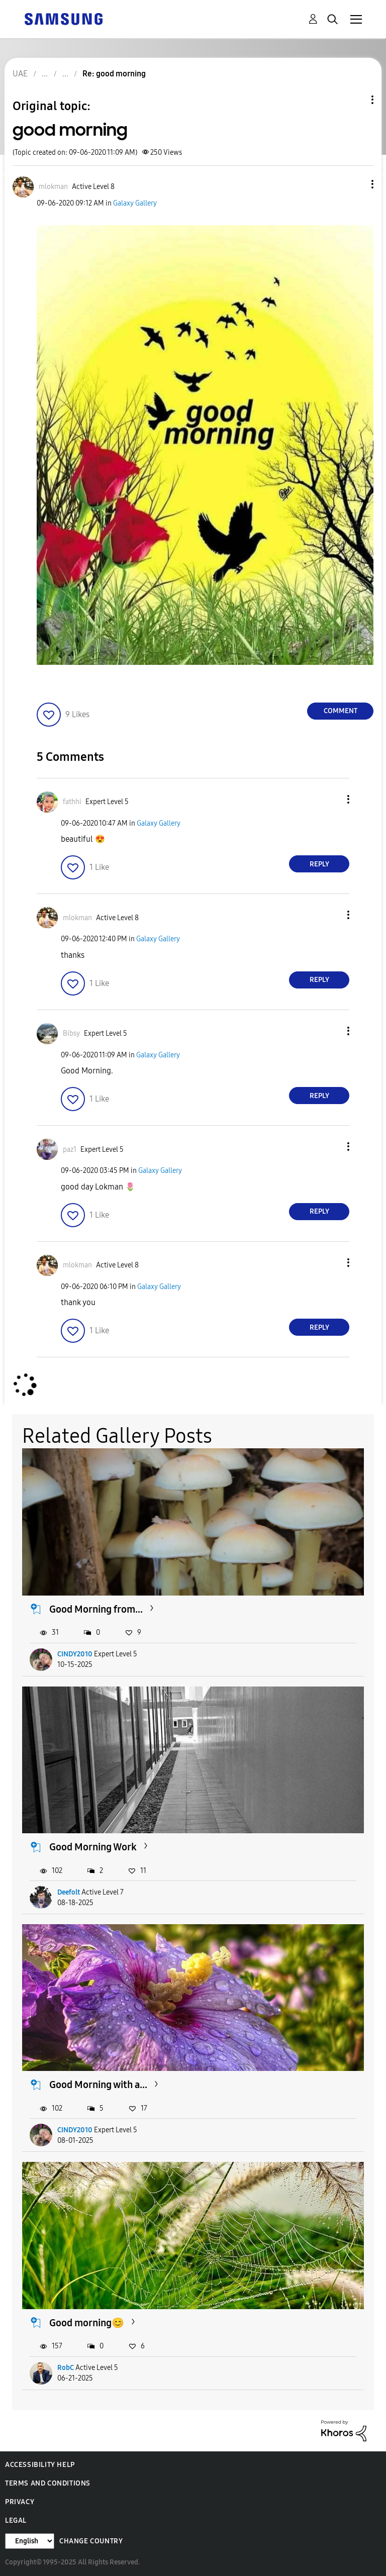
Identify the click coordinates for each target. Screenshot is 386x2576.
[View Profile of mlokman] (53, 186)
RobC (65, 2367)
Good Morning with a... (98, 2084)
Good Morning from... (96, 1609)
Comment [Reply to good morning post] (340, 711)
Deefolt (68, 1892)
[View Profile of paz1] (69, 1149)
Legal (16, 2520)
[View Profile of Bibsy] (71, 1033)
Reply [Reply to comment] (319, 864)
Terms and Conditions (47, 2483)
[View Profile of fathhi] (72, 802)
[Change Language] (29, 2541)
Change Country (91, 2541)
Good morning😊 (86, 2323)
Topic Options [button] (355, 100)
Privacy (19, 2502)
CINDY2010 (74, 1654)
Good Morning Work (93, 1847)
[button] (356, 184)
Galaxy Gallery (135, 203)
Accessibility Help (40, 2464)
